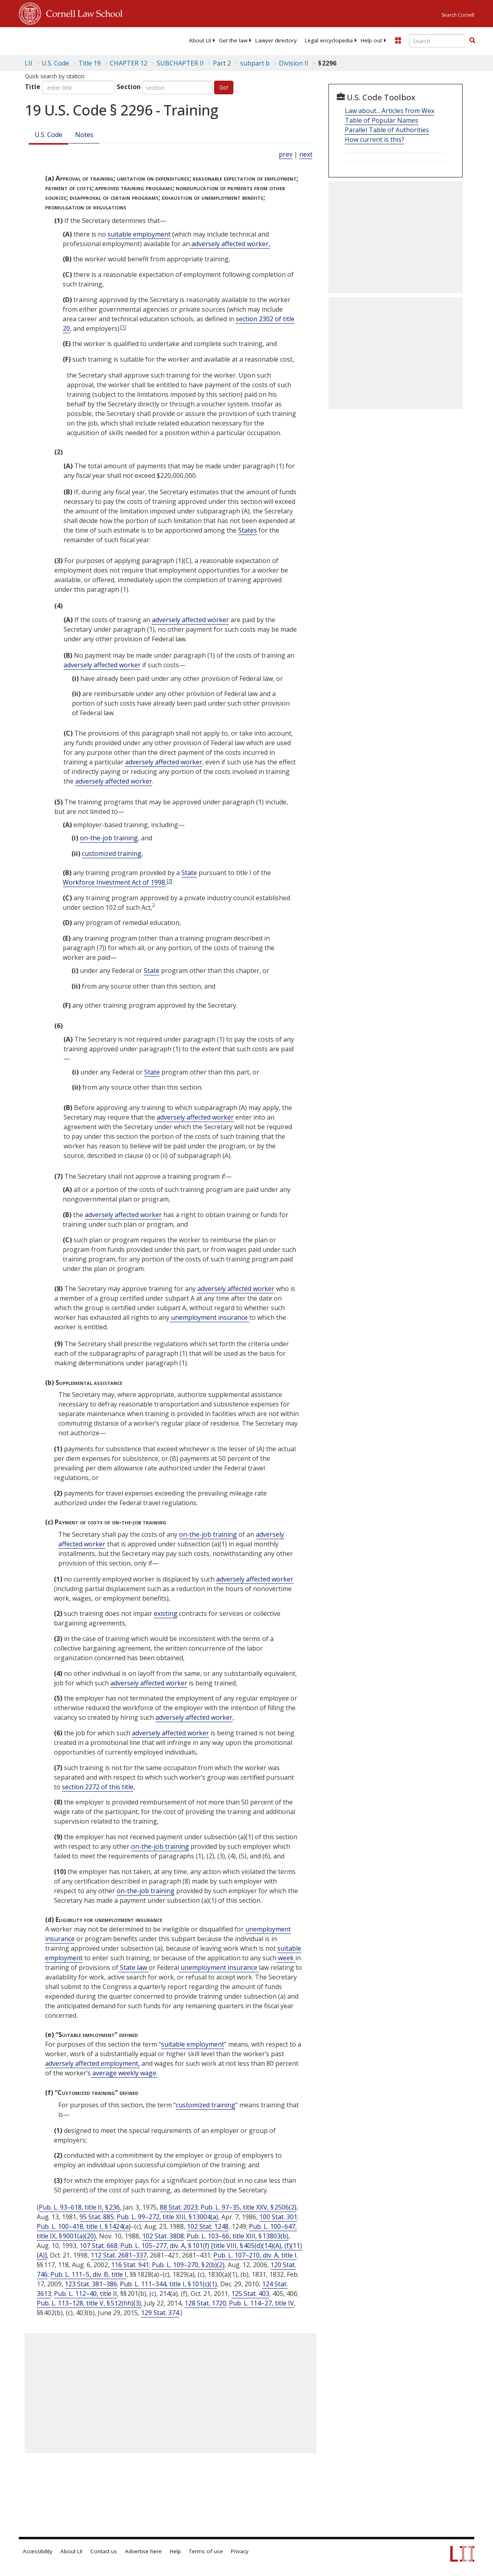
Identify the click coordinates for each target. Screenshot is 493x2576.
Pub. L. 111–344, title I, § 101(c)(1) (168, 2284)
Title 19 (89, 63)
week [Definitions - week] (285, 1957)
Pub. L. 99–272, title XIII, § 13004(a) (167, 2216)
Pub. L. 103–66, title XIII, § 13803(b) (237, 2236)
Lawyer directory (276, 40)
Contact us (103, 2551)
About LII (200, 40)
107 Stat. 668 (98, 2245)
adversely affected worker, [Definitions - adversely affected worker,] (230, 243)
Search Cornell (457, 15)
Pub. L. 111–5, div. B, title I (88, 2274)
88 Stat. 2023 (179, 2207)
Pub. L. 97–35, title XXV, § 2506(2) (248, 2207)
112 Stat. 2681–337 (119, 2255)
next (305, 154)
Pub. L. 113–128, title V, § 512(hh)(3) (89, 2303)
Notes (84, 134)
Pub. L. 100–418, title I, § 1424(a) (84, 2226)
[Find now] (472, 40)
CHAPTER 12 (128, 63)
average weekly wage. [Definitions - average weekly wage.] (124, 2073)
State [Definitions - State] (189, 872)
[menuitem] (200, 40)
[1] (123, 327)
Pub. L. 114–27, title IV (261, 2303)
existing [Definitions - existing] (165, 1613)
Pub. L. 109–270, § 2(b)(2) (188, 2264)
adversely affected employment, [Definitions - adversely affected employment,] (92, 2063)
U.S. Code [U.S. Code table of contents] (55, 63)
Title (32, 86)
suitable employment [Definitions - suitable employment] (139, 234)
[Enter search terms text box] (437, 41)
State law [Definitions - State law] (133, 1967)
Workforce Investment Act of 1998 (114, 882)
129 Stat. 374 (160, 2312)
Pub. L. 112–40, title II (85, 2293)
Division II (293, 63)
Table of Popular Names (381, 120)
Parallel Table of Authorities (387, 129)
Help (175, 2551)
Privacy (239, 2551)
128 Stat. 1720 (205, 2303)
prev (285, 154)
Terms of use (206, 2551)
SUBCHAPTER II (180, 63)
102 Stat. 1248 (208, 2226)
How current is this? (374, 139)
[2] (169, 880)
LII (28, 63)
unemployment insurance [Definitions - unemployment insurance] (209, 1317)
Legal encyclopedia (329, 40)
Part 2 (222, 63)
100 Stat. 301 (278, 2216)
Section (129, 86)
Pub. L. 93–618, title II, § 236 (79, 2207)
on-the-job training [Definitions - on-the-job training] (109, 837)
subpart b (255, 63)
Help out (371, 40)
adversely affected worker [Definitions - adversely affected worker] (190, 619)
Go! (223, 87)
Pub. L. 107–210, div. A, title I (254, 2255)
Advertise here (143, 2551)
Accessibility (37, 2551)
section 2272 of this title (97, 1786)
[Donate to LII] (398, 40)
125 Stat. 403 (250, 2293)
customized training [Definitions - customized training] (111, 853)
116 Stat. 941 (130, 2264)
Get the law (233, 40)
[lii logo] (50, 40)
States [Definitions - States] (247, 530)
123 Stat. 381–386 (91, 2284)
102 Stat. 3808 (163, 2236)
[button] (472, 40)
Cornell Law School (82, 12)
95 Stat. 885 (97, 2216)
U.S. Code (48, 134)
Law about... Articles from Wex (389, 110)
